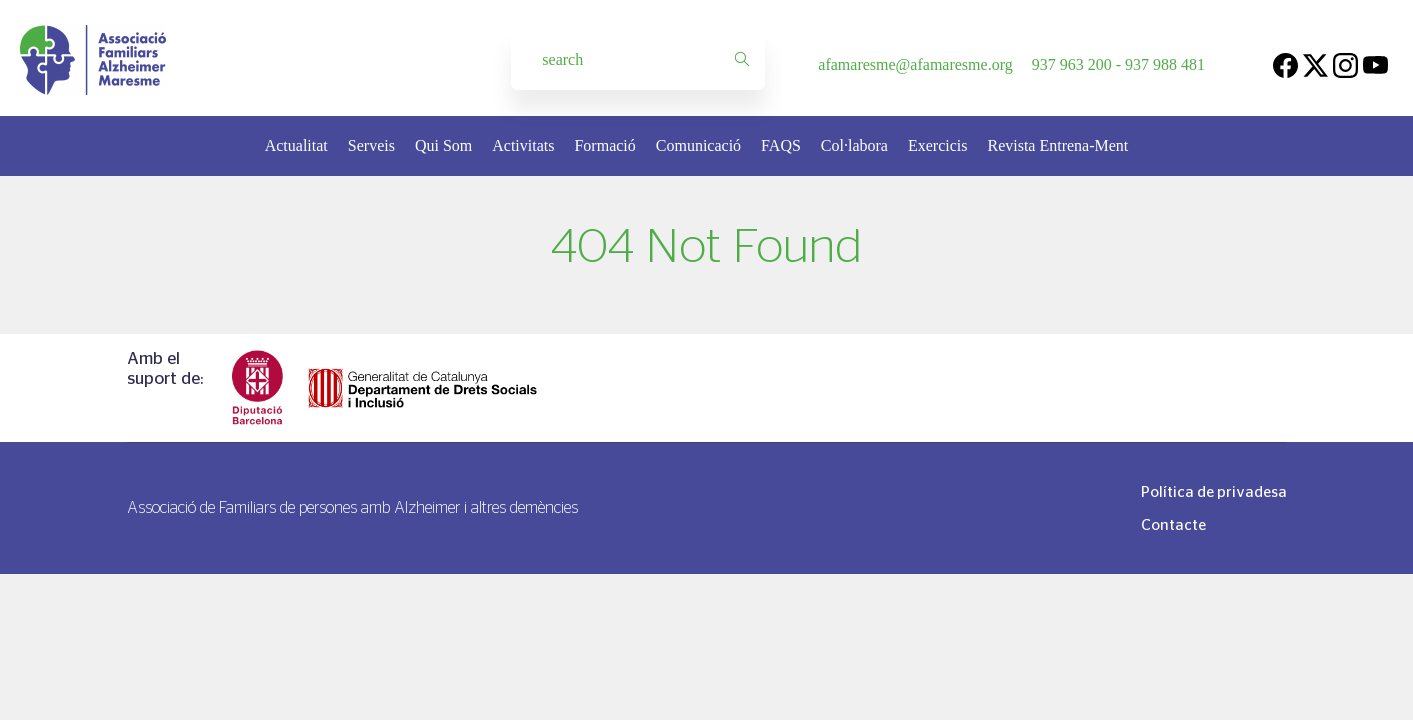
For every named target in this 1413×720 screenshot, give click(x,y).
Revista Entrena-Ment (1057, 145)
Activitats (523, 145)
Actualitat (296, 145)
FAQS (781, 145)
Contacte (1173, 524)
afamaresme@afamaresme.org (915, 64)
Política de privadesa (1214, 491)
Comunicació (698, 145)
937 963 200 (1072, 64)
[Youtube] (1375, 64)
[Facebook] (1285, 64)
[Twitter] (1315, 64)
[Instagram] (1345, 64)
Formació (604, 145)
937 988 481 (1165, 64)
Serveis (371, 145)
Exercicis (938, 145)
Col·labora (854, 145)
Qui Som (443, 145)
